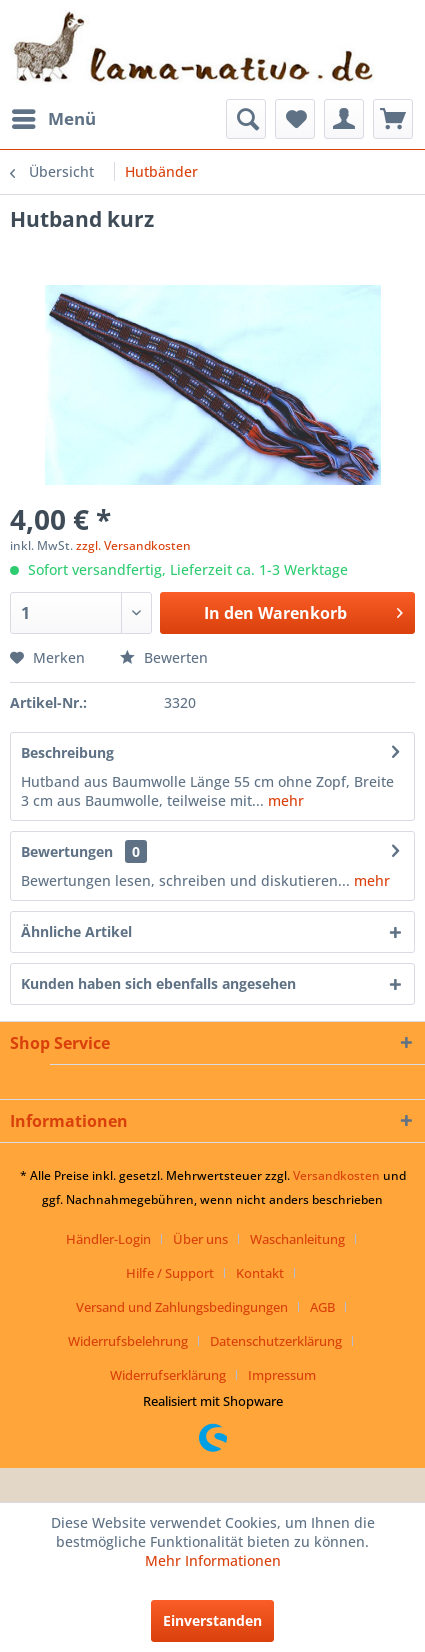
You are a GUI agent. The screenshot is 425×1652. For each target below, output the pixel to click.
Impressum (282, 1375)
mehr (284, 800)
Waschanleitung (297, 1239)
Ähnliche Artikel (76, 931)
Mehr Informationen (213, 1560)
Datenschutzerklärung (276, 1341)
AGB (322, 1307)
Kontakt (260, 1273)
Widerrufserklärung (168, 1375)
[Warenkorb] (393, 119)
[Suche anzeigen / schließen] (246, 119)
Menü (54, 116)
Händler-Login (108, 1239)
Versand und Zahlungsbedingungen (182, 1307)
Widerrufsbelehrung (128, 1341)
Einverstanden (212, 1620)
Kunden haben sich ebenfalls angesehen (158, 983)
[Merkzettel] (295, 119)
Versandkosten (336, 1175)
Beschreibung (67, 752)
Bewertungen (67, 851)
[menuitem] (53, 119)
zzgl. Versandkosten (133, 545)
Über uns (200, 1239)
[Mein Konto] (344, 119)
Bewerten (164, 657)
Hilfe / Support (170, 1273)
